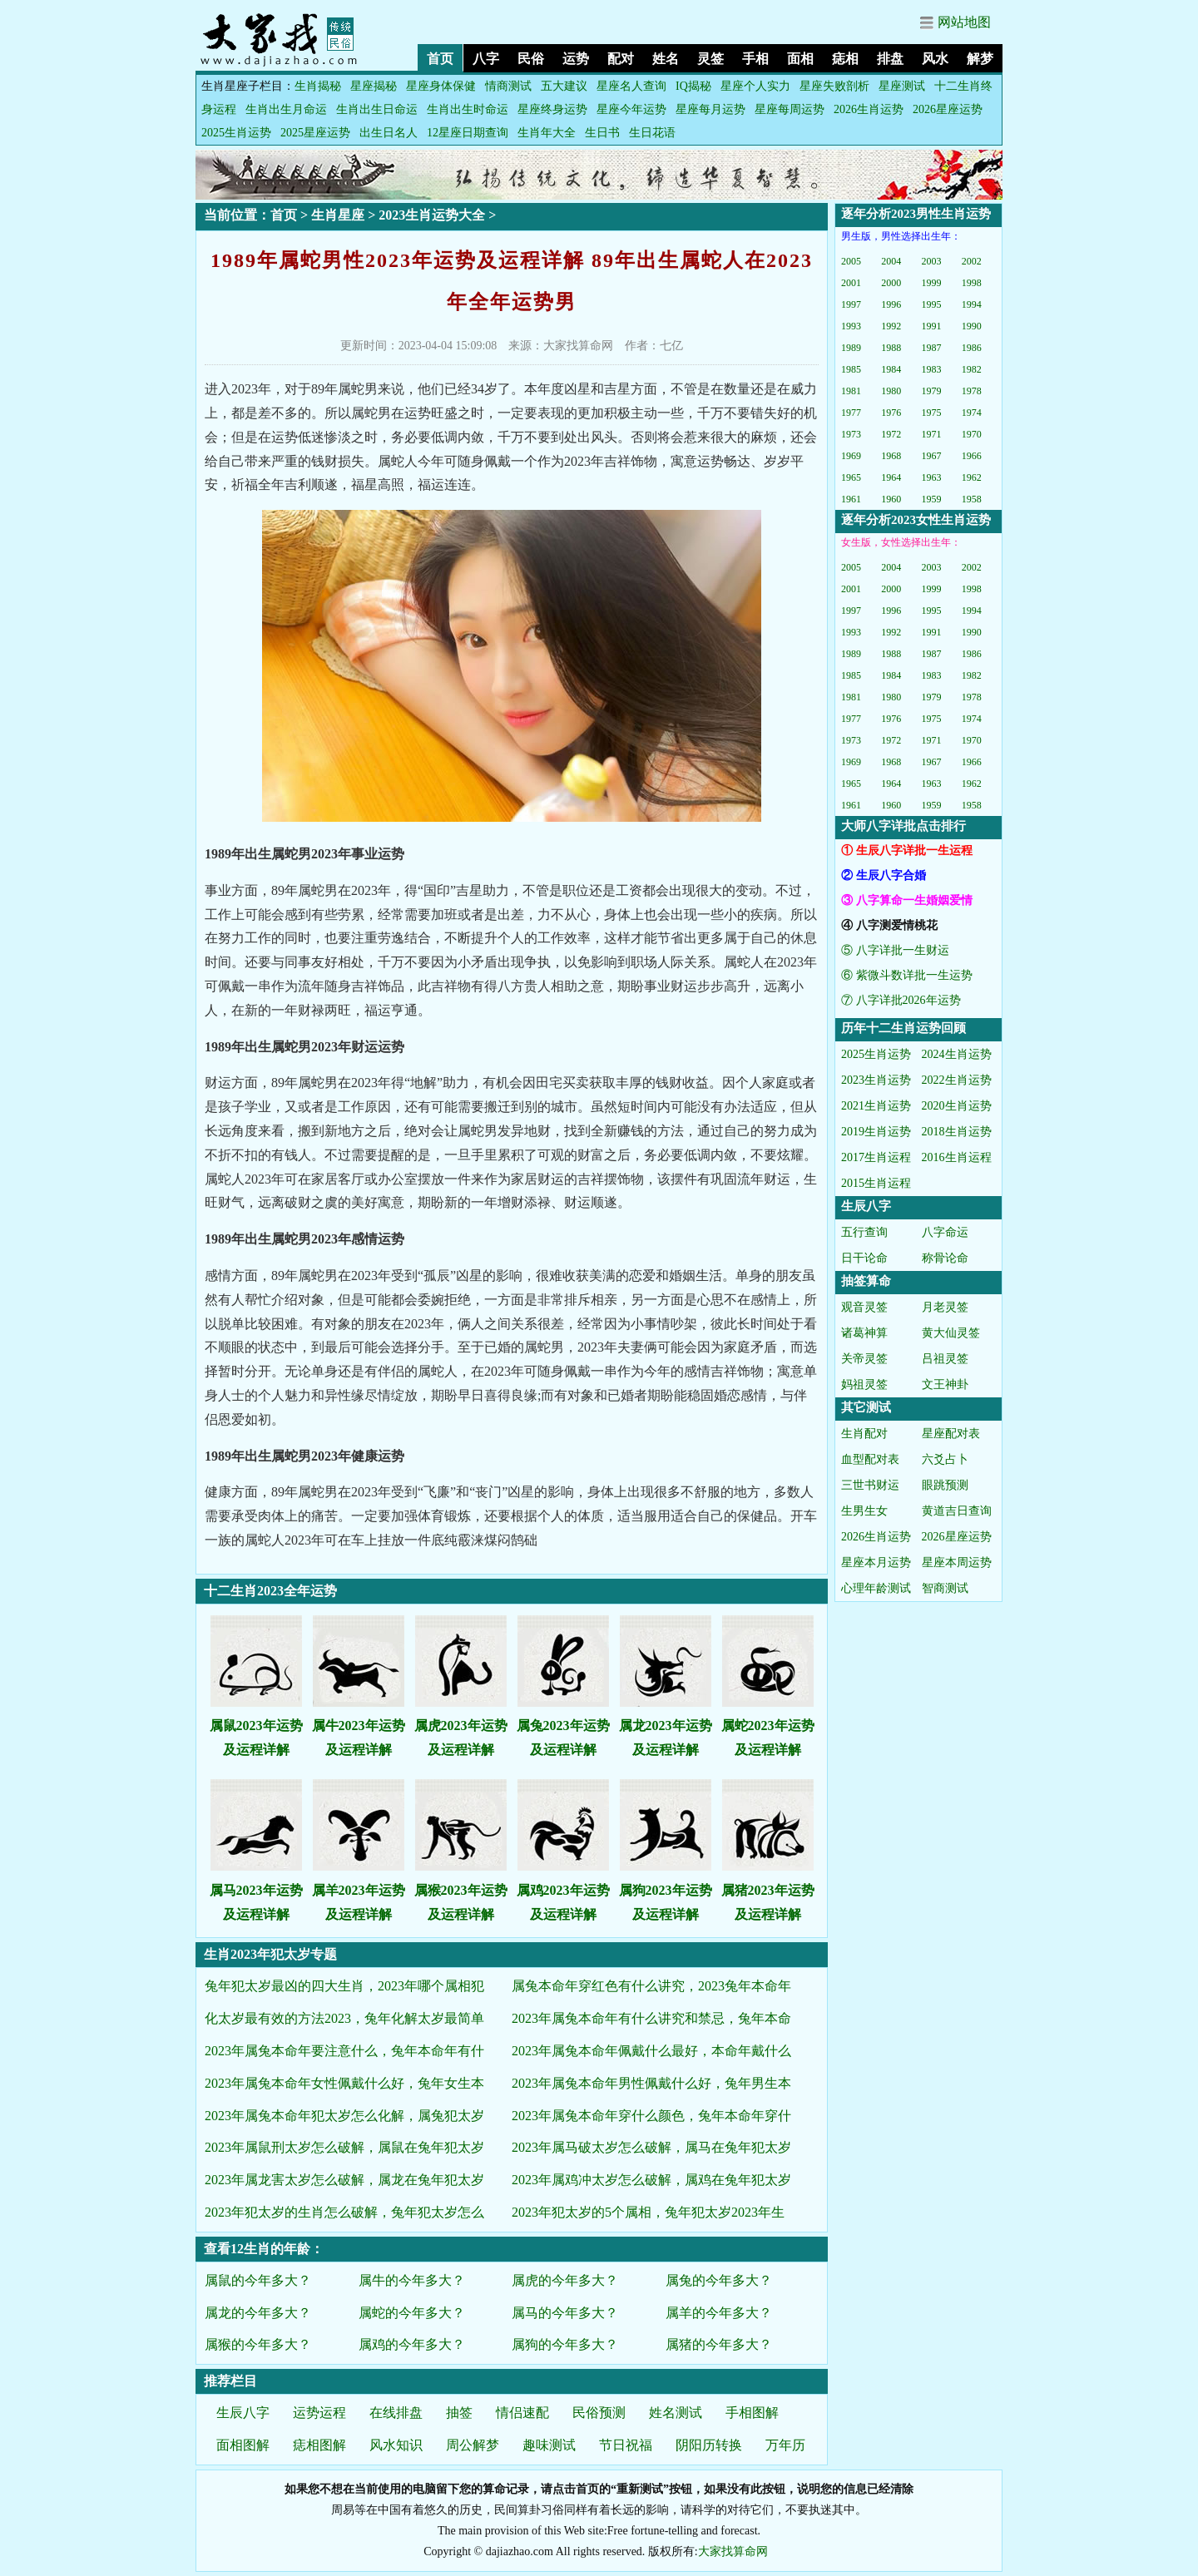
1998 (972, 283)
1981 (851, 391)
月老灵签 (945, 1307)
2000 (891, 283)
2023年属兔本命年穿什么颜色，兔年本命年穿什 (651, 2116)
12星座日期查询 (467, 132)
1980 (891, 391)
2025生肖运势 (236, 132)
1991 (932, 326)
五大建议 (564, 86)
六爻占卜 (945, 1459)
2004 (891, 261)
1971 (932, 434)
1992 (891, 326)
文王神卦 (945, 1384)
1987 (932, 348)
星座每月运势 (710, 109)
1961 (851, 499)
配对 (620, 59)
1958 (972, 499)
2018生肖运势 (957, 1131)
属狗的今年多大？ (565, 2344)
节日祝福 (625, 2445)
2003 (932, 261)
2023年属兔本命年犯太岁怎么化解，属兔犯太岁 (344, 2116)
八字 (486, 59)
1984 (891, 369)
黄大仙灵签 (951, 1333)
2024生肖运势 (957, 1054)
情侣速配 (522, 2412)
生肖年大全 (546, 132)
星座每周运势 (789, 109)
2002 (972, 261)
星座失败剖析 (834, 86)
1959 (932, 499)
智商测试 (945, 1588)
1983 (932, 369)
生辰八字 (243, 2412)
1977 (851, 412)
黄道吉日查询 (957, 1511)
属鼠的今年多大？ (258, 2280)
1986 (972, 348)
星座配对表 (951, 1433)
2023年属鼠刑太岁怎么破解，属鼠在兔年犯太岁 (344, 2147)
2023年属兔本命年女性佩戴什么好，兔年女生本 (344, 2083)
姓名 (665, 59)
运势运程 (319, 2412)
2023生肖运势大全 (432, 215)
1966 (972, 456)
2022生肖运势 (957, 1080)
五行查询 (864, 1232)
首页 (440, 59)
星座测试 (902, 86)
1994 (972, 304)
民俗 (530, 59)
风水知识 (396, 2445)
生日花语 (652, 132)
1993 (851, 326)
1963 (932, 477)
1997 (851, 304)
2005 (851, 261)
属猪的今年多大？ (719, 2344)
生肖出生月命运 (286, 109)
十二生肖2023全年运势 (270, 1591)
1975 (932, 412)
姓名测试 (675, 2412)
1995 (932, 304)
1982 (972, 369)
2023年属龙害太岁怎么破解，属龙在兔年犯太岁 (344, 2180)
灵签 (710, 59)
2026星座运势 (948, 109)
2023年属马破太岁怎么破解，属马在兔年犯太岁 (651, 2147)
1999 (932, 283)
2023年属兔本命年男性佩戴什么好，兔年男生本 (651, 2083)
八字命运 (945, 1232)
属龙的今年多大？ (258, 2313)
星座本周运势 (957, 1562)
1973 (851, 434)
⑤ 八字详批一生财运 (895, 950)
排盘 (890, 59)
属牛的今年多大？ (412, 2280)
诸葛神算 (864, 1333)
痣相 (845, 59)
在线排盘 (396, 2412)
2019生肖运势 (876, 1131)
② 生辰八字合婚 (883, 875)
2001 (851, 283)
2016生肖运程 (957, 1157)
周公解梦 (472, 2445)
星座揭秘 (373, 86)
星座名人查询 (631, 86)
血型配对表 (870, 1459)
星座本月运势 (876, 1562)
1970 (972, 434)
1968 (891, 456)
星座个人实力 (755, 86)
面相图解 (243, 2445)
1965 (851, 477)
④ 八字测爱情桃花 (889, 925)
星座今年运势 (631, 109)
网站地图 (964, 22)
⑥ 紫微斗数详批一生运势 (907, 975)
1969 (851, 456)
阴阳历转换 (709, 2445)
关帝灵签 (864, 1358)
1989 (851, 348)
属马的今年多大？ (565, 2313)
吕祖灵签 (945, 1358)
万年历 (785, 2445)
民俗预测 (599, 2412)
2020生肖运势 (957, 1106)
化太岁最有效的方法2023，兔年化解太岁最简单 (344, 2018)
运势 (575, 59)
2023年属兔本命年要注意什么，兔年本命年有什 (344, 2051)
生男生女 (864, 1511)
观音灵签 (864, 1307)
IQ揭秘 (693, 86)
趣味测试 (549, 2445)
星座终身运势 (552, 109)
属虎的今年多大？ (565, 2280)
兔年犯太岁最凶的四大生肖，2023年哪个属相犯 (344, 1986)
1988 (891, 348)
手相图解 (752, 2412)
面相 (800, 59)
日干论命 (864, 1258)
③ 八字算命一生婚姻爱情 (907, 900)
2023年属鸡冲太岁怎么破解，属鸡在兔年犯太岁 (651, 2180)
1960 (891, 499)
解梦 (980, 59)
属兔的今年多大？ (719, 2280)
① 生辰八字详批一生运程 (907, 850)
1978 (972, 391)
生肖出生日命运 (377, 109)
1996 (891, 304)
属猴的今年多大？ (258, 2344)
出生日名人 (388, 132)
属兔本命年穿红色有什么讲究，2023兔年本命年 (651, 1986)
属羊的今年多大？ (719, 2313)
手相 (755, 59)
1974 (972, 412)
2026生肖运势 (868, 109)
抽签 (459, 2412)
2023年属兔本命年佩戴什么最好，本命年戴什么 (651, 2051)
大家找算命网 (733, 2551)
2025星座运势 (315, 132)
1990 (972, 326)
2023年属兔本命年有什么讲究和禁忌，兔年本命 (651, 2018)
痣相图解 (319, 2445)
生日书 (602, 132)
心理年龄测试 (876, 1588)
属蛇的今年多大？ (412, 2313)
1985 (851, 369)
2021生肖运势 (876, 1106)
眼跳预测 (945, 1485)
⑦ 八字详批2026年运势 (901, 1000)
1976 (891, 412)
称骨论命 (945, 1258)
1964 (891, 477)
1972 (891, 434)
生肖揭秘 (318, 86)
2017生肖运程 (876, 1157)
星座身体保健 (441, 86)
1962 (972, 477)
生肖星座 (337, 215)
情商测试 (508, 86)
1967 (932, 456)
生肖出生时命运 (467, 109)
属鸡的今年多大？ (412, 2344)
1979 (932, 391)
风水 (935, 59)
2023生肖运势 (876, 1080)
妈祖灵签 (864, 1384)
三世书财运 (870, 1485)
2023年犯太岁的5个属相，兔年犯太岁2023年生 (648, 2212)
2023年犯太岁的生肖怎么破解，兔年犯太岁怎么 (344, 2212)
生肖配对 (864, 1433)
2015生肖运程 (876, 1183)
